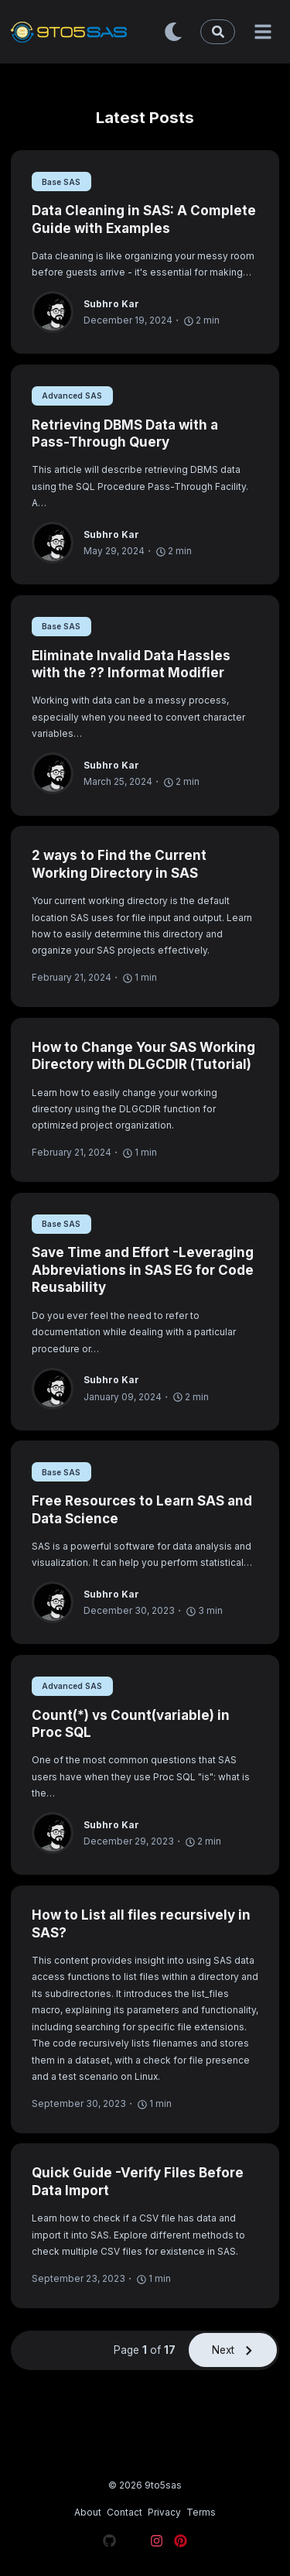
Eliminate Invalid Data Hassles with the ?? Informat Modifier (131, 664)
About (87, 2512)
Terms (201, 2512)
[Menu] (263, 32)
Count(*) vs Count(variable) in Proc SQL (131, 1724)
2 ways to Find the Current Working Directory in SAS (119, 864)
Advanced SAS (72, 395)
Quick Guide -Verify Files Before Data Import (138, 2181)
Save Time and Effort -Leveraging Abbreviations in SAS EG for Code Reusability (143, 1270)
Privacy (164, 2512)
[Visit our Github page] (109, 2543)
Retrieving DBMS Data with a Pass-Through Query (125, 433)
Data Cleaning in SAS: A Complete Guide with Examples (144, 219)
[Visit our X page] (133, 2543)
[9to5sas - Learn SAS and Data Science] (83, 31)
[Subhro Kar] (58, 312)
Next (233, 2350)
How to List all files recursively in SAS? (141, 1924)
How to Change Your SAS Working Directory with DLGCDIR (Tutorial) (143, 1056)
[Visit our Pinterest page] (180, 2543)
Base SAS (61, 182)
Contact (124, 2512)
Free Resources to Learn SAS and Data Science (142, 1509)
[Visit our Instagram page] (156, 2543)
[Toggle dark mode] (173, 32)
